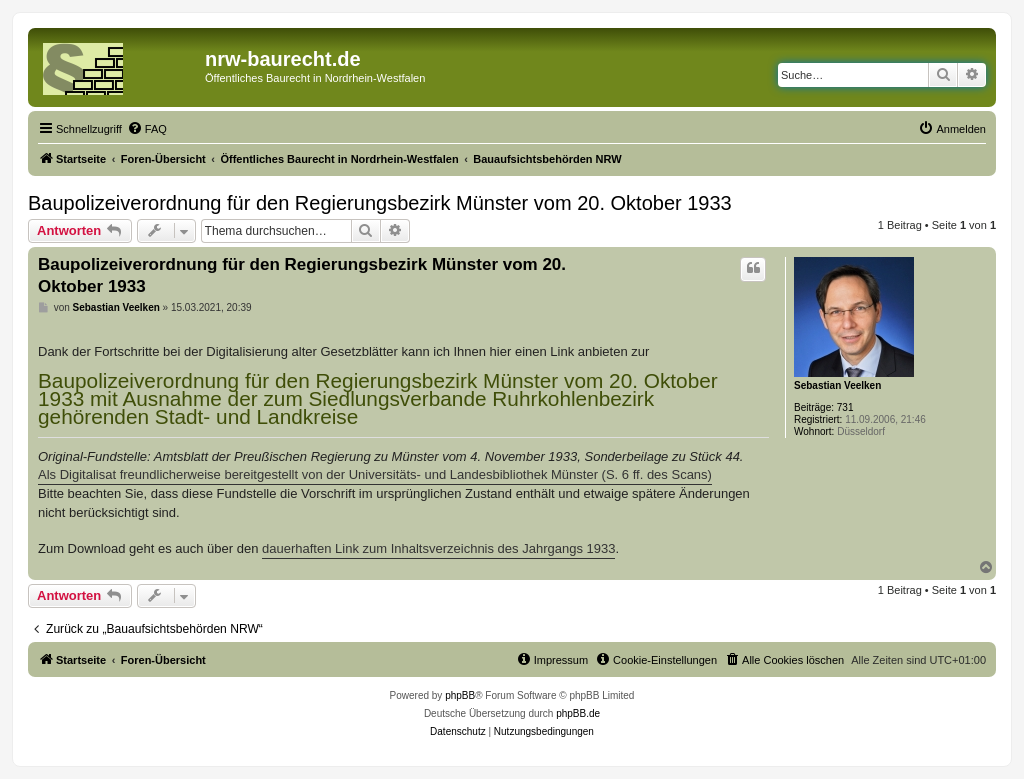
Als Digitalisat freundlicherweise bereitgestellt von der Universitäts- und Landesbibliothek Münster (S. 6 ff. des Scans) (375, 474)
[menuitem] (147, 129)
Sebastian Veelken (837, 385)
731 (845, 407)
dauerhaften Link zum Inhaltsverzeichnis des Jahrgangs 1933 (438, 548)
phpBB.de (578, 713)
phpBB (460, 695)
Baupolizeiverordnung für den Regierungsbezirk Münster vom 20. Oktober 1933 (380, 203)
